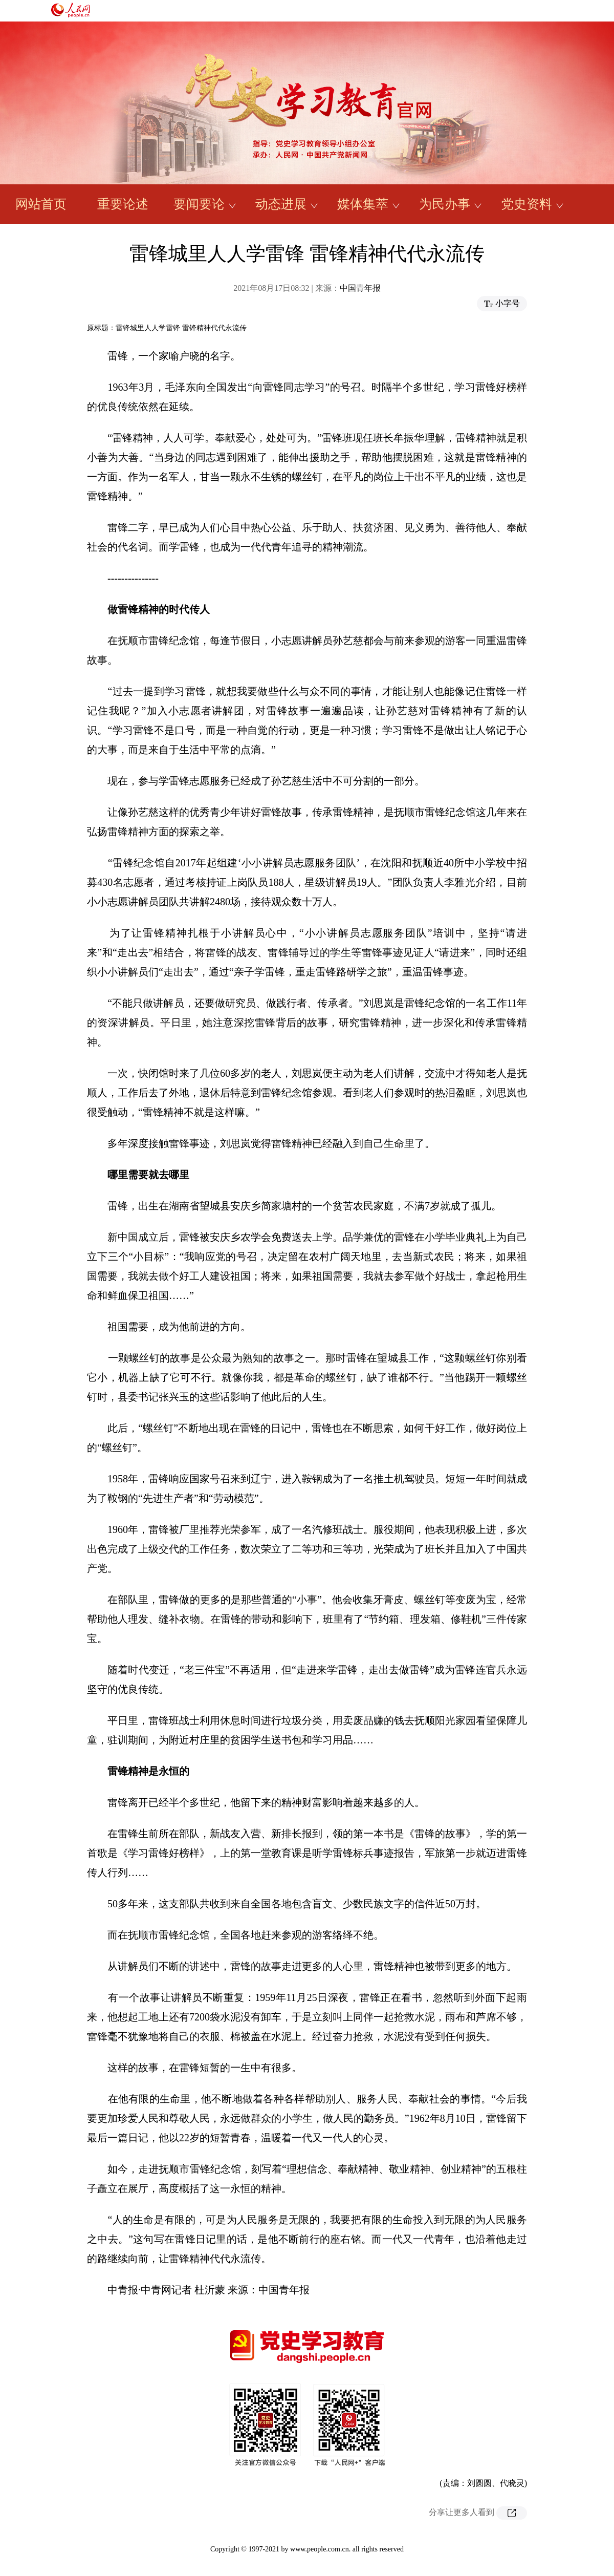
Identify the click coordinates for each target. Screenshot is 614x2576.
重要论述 (122, 204)
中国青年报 (360, 288)
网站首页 (41, 204)
